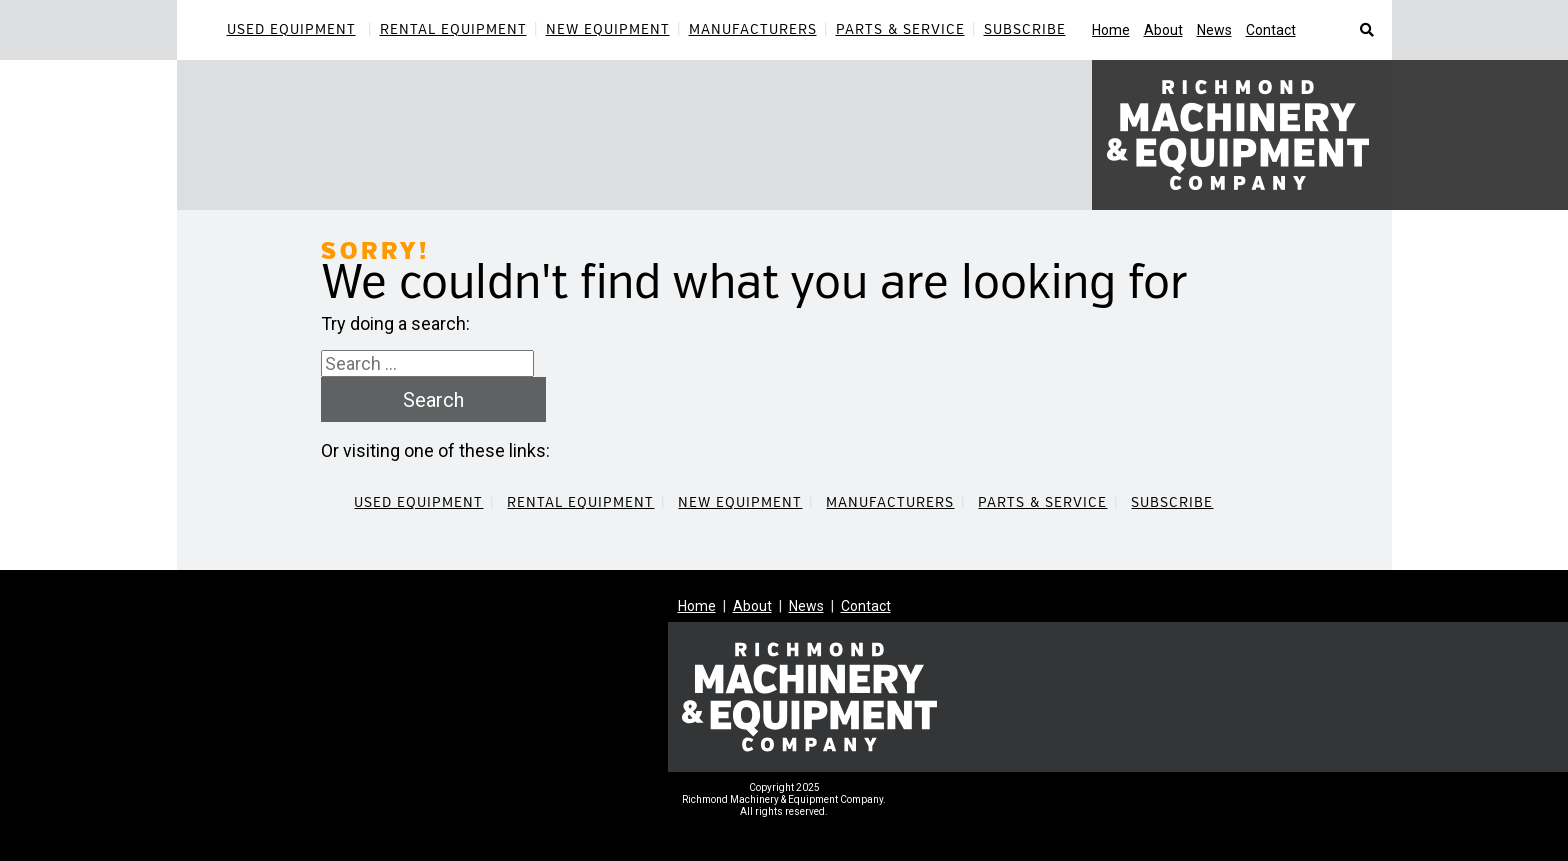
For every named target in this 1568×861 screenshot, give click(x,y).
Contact (1271, 30)
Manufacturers (753, 29)
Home (1111, 30)
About (1163, 30)
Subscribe (1025, 29)
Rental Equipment (453, 29)
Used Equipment (291, 29)
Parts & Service (900, 29)
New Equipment (608, 29)
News (1214, 30)
